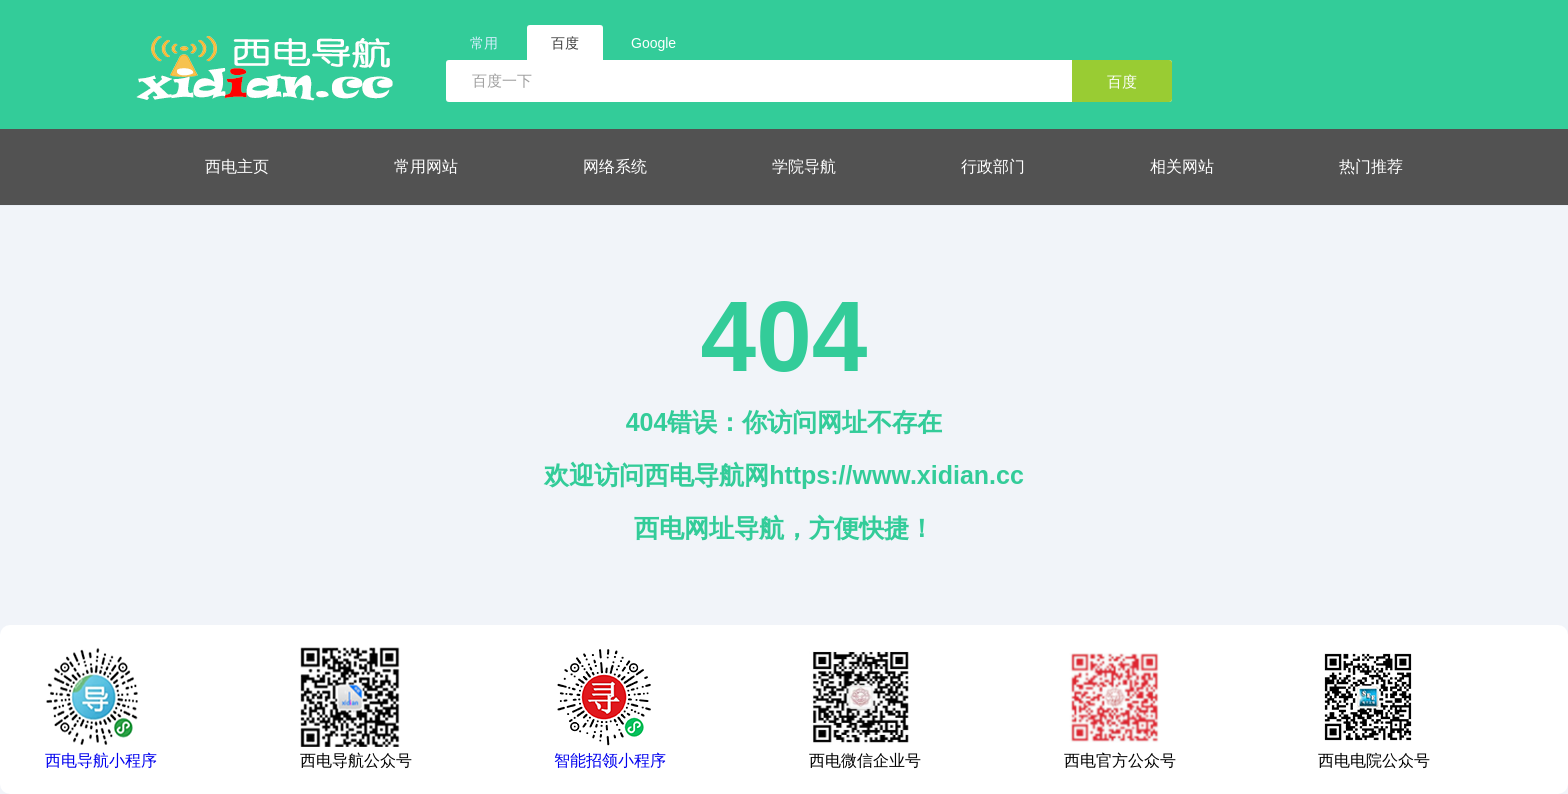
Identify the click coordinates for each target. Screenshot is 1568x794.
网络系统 (615, 166)
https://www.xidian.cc (896, 475)
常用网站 (426, 166)
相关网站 (1182, 166)
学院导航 (804, 166)
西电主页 (237, 166)
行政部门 (993, 166)
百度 (1122, 81)
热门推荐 (1371, 166)
